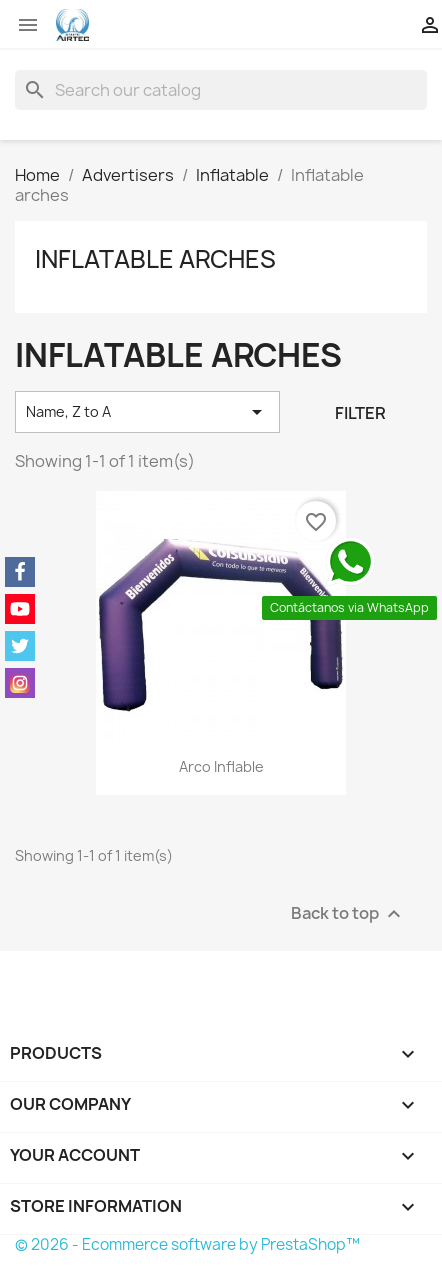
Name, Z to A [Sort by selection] (147, 412)
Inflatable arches (155, 259)
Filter (360, 413)
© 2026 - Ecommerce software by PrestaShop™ (187, 1244)
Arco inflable (221, 766)
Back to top (348, 913)
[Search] (221, 90)
